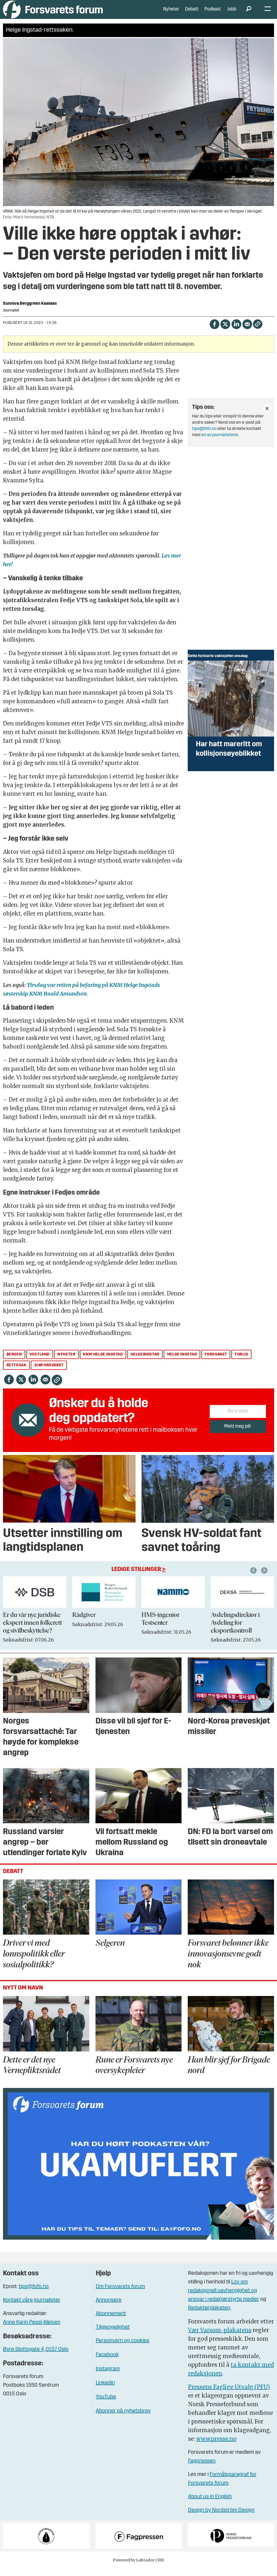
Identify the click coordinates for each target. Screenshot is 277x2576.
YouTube (106, 2405)
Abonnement (111, 2322)
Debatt (192, 13)
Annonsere (108, 2308)
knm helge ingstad (103, 1363)
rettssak (16, 1373)
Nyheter (171, 13)
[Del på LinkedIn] (236, 332)
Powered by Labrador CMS (138, 2568)
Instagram (108, 2377)
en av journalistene (219, 443)
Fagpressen (202, 2469)
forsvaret (216, 1363)
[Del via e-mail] (247, 332)
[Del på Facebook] (214, 332)
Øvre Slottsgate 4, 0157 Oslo (35, 2357)
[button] (265, 1578)
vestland (39, 1363)
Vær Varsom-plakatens (219, 2338)
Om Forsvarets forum (120, 2294)
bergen (14, 1363)
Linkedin (105, 2391)
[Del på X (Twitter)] (225, 332)
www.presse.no (216, 2447)
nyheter (66, 1363)
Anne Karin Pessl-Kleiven (31, 2330)
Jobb (231, 13)
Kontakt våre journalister (31, 2308)
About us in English (210, 2505)
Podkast (213, 13)
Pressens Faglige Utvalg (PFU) (229, 2395)
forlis (241, 1363)
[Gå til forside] (53, 13)
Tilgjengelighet (113, 2335)
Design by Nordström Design (221, 2518)
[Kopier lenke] (257, 332)
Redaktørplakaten (209, 2316)
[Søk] (248, 13)
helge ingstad (182, 1363)
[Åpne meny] (267, 13)
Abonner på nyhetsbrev (123, 2419)
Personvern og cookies (122, 2349)
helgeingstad (145, 1363)
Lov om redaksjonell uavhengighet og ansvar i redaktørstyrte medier (223, 2298)
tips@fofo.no (204, 437)
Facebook (107, 2363)
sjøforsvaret (49, 1373)
